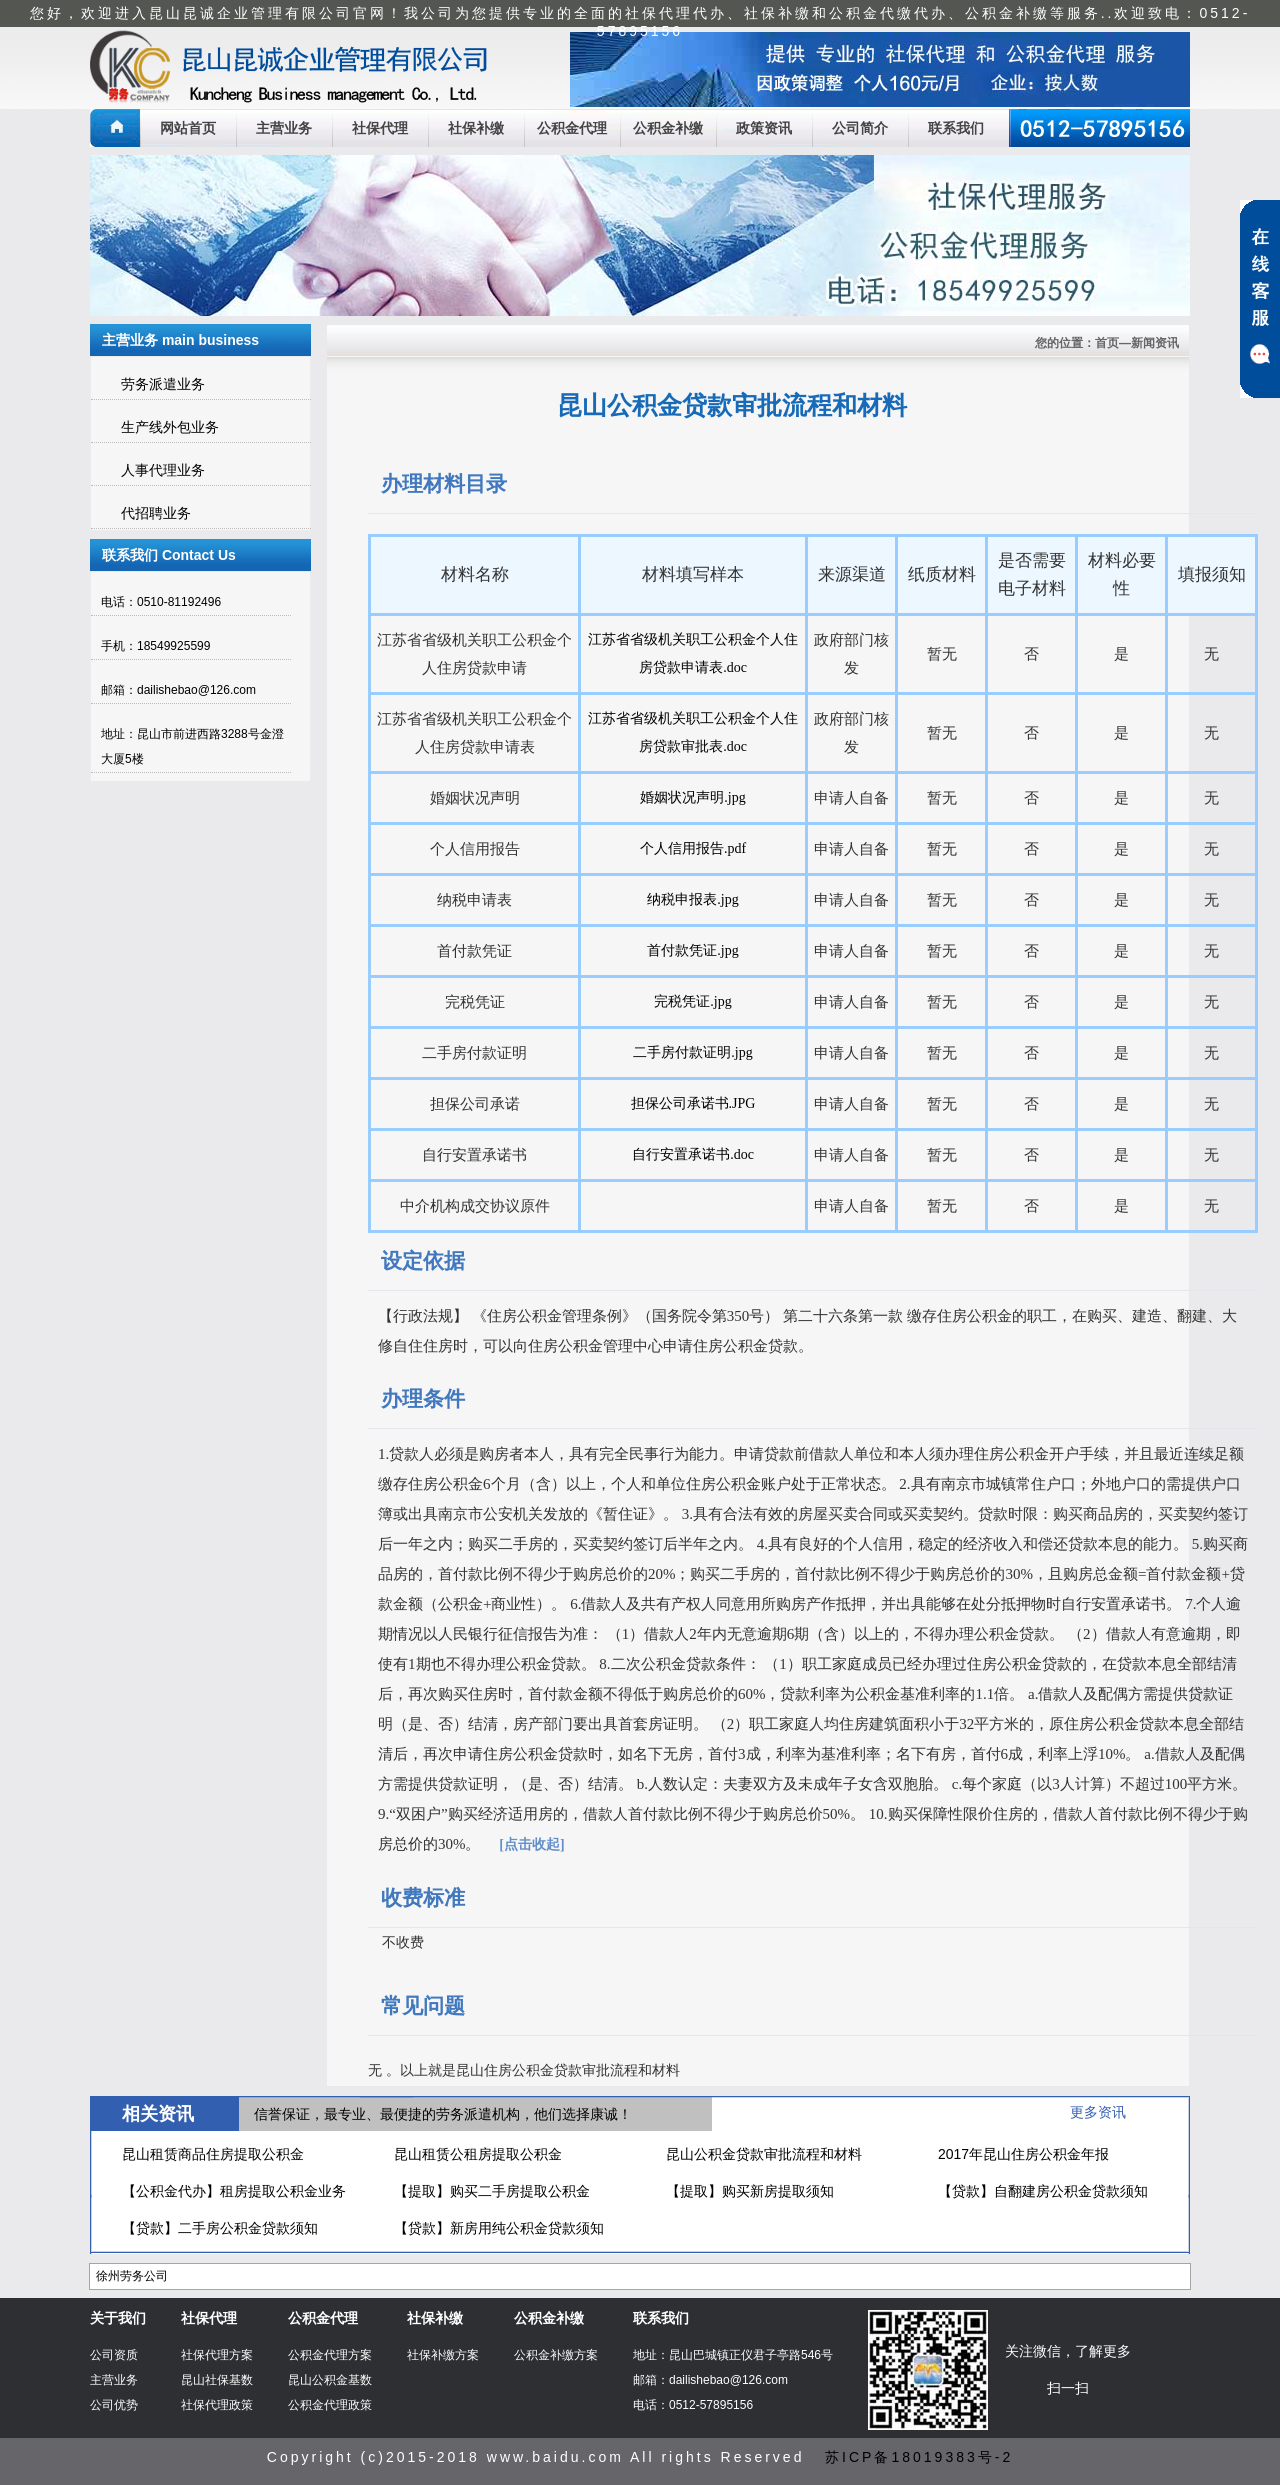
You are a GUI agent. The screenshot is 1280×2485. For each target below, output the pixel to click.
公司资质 (114, 2355)
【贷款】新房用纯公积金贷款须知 (499, 2228)
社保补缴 (476, 128)
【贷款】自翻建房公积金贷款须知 (1043, 2191)
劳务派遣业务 (163, 384)
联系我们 (956, 128)
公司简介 (860, 128)
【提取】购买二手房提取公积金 (492, 2191)
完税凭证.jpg (692, 1001)
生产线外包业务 (170, 427)
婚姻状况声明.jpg (692, 797)
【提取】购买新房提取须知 (750, 2191)
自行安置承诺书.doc (693, 1154)
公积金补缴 (668, 128)
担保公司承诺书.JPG (693, 1103)
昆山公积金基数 (330, 2380)
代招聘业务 (156, 513)
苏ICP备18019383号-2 (919, 2457)
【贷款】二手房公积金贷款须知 (220, 2228)
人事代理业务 (163, 470)
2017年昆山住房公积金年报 (1023, 2154)
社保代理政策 (217, 2405)
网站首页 (188, 128)
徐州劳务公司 (132, 2276)
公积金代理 (572, 128)
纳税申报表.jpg (692, 899)
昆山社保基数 (217, 2380)
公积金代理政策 (330, 2405)
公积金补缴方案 (556, 2355)
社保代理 (380, 128)
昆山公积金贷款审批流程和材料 (764, 2154)
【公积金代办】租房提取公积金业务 (234, 2191)
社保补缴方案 (443, 2355)
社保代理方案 (217, 2355)
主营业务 (284, 128)
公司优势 (114, 2405)
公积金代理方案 (330, 2355)
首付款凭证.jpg (692, 950)
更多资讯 (1098, 2112)
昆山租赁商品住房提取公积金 (213, 2154)
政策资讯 (764, 128)
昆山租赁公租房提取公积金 (478, 2154)
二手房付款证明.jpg (692, 1052)
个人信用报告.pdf (693, 848)
